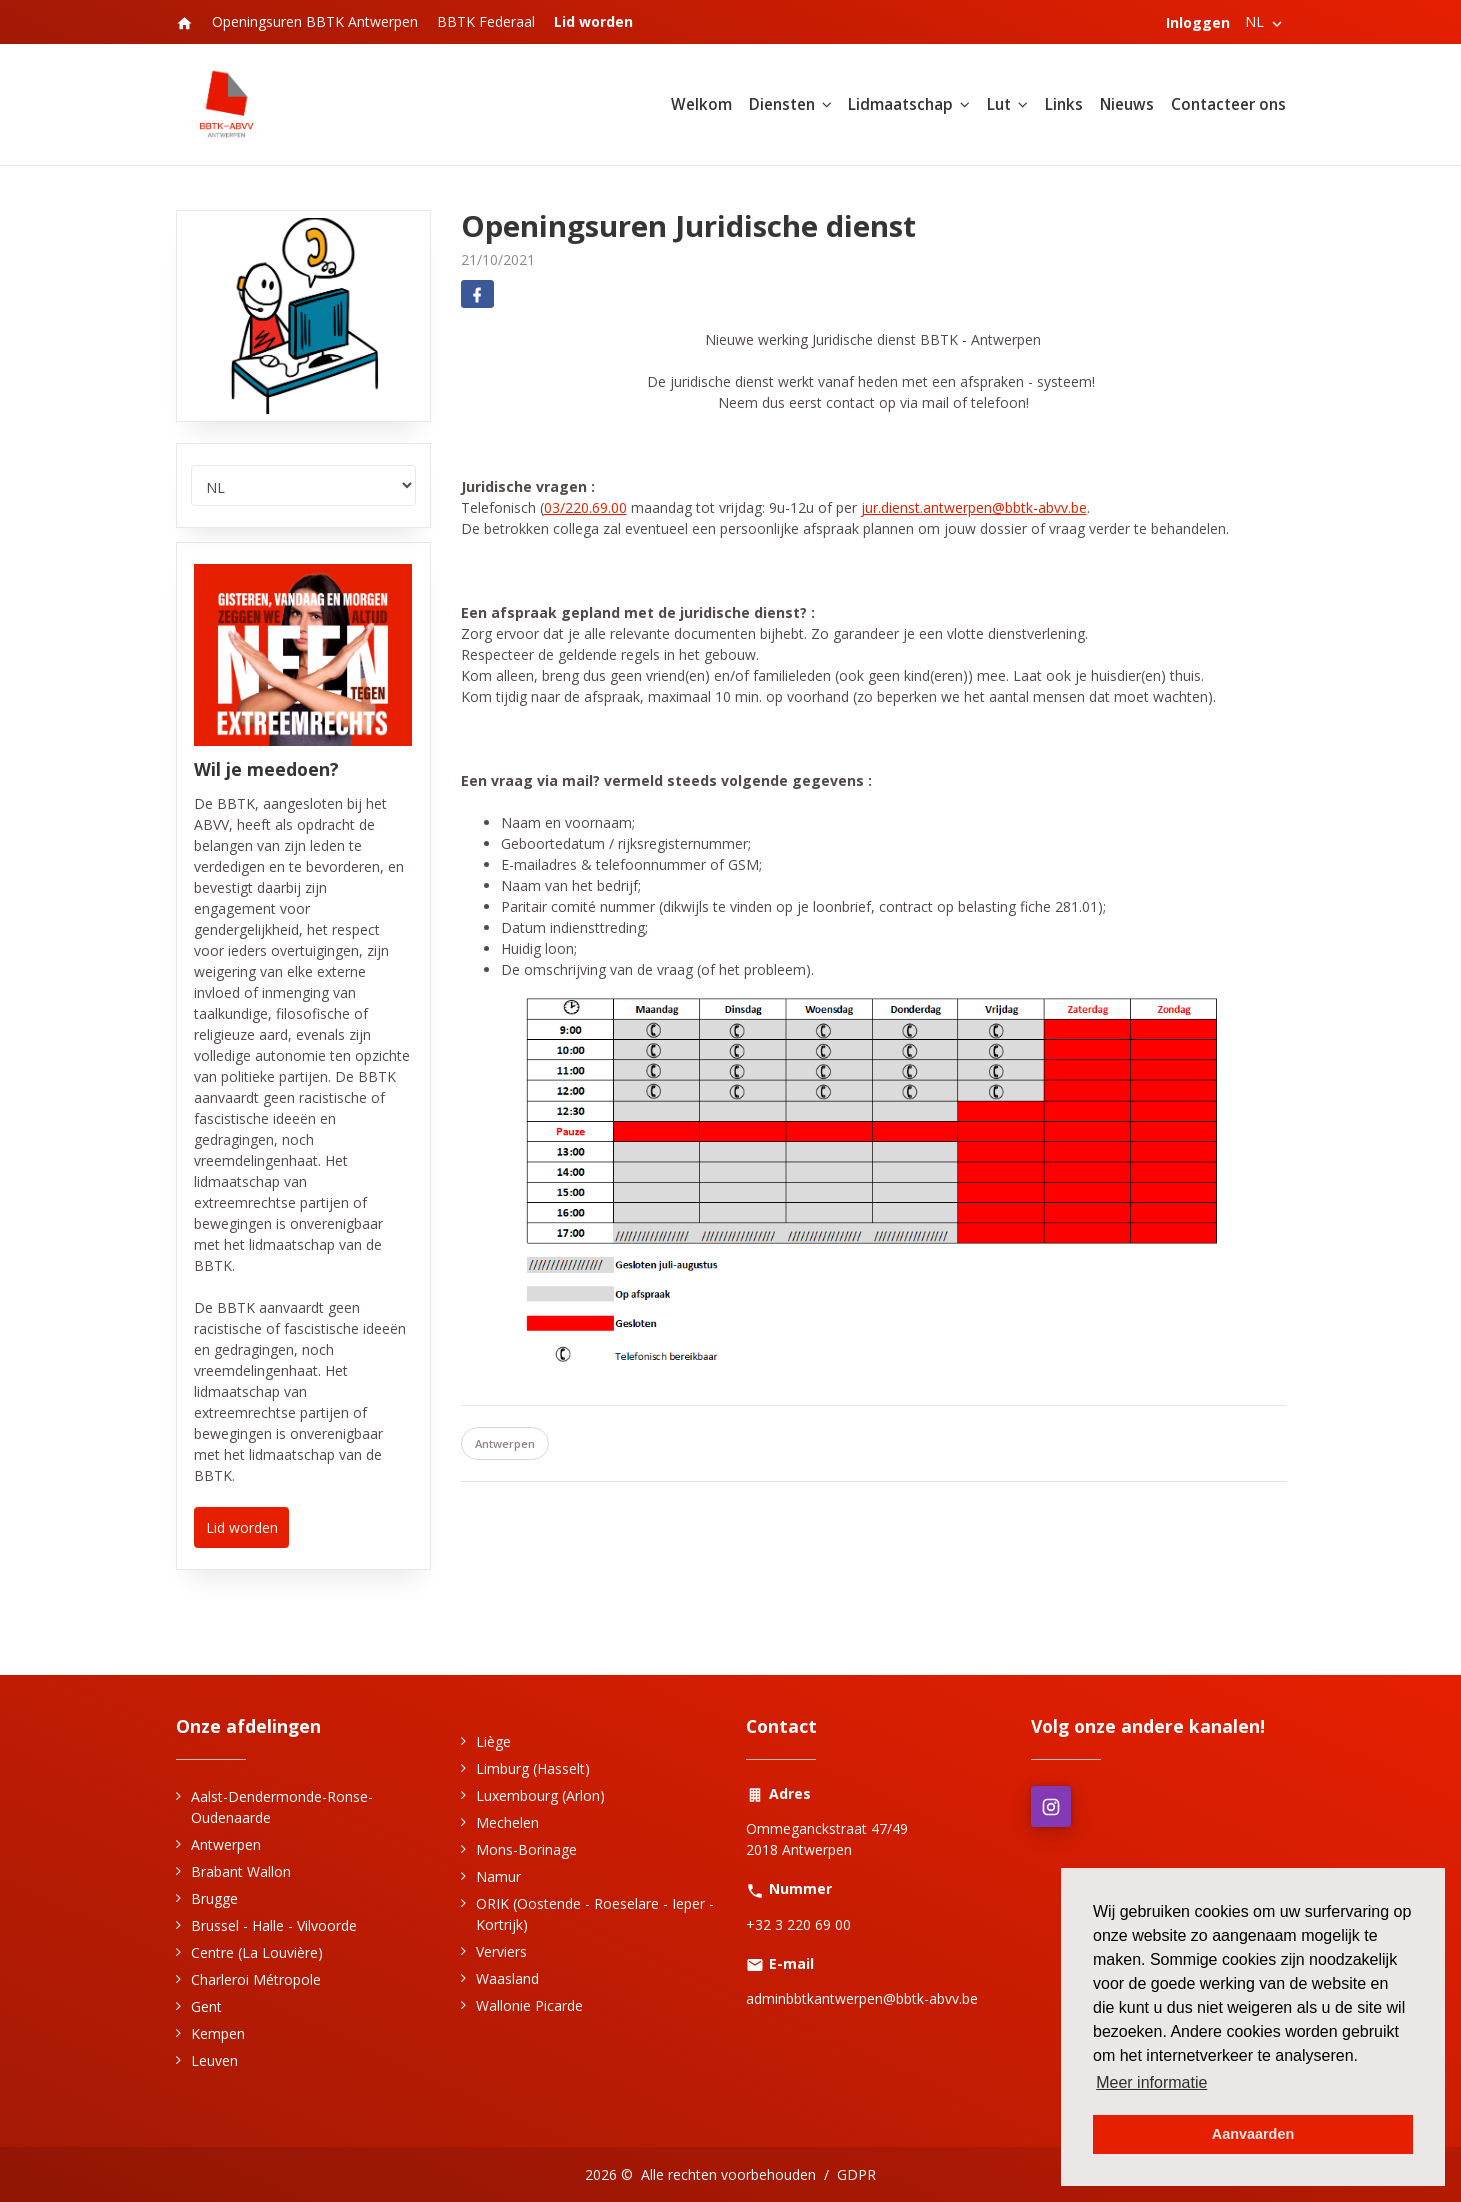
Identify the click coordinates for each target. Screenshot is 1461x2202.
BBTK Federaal (486, 21)
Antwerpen (505, 1443)
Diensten (782, 104)
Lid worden (242, 1527)
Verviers (501, 1951)
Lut (999, 104)
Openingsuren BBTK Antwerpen (315, 21)
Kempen (218, 2033)
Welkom (701, 104)
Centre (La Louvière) (257, 1952)
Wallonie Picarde (529, 2005)
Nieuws (1127, 104)
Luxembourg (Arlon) (540, 1795)
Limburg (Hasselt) (533, 1768)
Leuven (214, 2060)
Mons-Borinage (526, 1849)
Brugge (214, 1898)
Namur (498, 1876)
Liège (493, 1741)
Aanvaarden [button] (1253, 2134)
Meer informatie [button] (1151, 2082)
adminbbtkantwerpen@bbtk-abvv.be (862, 1998)
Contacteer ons (1228, 104)
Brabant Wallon (241, 1871)
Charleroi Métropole (256, 1979)
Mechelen (507, 1822)
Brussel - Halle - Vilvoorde (274, 1925)
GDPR (856, 2174)
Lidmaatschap (900, 104)
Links (1064, 104)
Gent (206, 2006)
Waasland (507, 1978)
